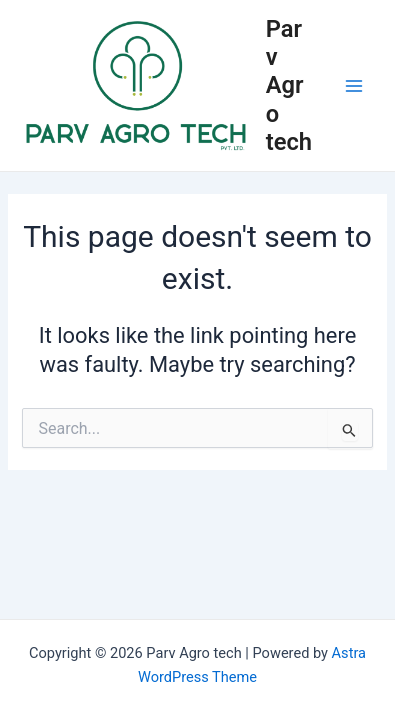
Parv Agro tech (289, 86)
